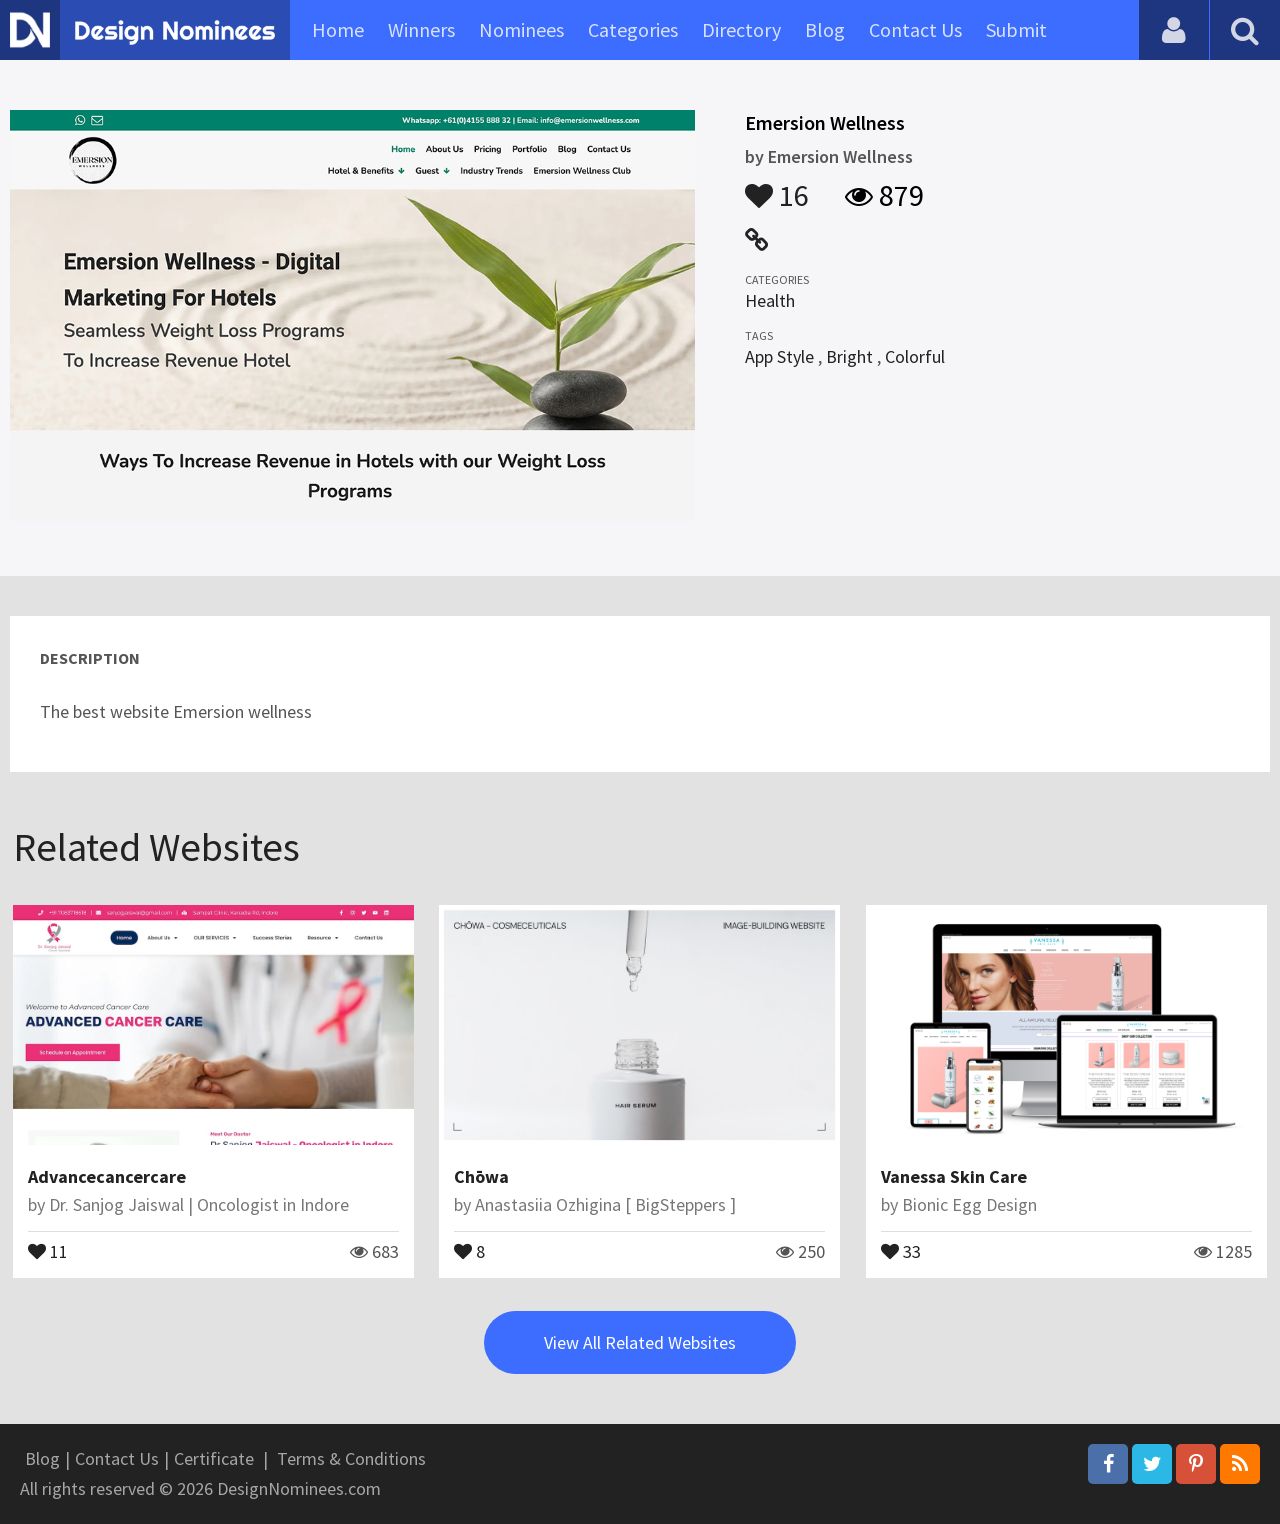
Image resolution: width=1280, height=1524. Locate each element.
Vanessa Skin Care (954, 1176)
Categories (633, 29)
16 (777, 186)
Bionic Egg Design (969, 1204)
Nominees (521, 29)
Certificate (214, 1458)
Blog (825, 29)
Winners (421, 29)
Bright (849, 356)
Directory (741, 29)
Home (338, 29)
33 (901, 1250)
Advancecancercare (107, 1176)
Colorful (915, 356)
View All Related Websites (640, 1342)
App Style (779, 356)
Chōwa (481, 1176)
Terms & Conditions (351, 1458)
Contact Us (915, 29)
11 (48, 1250)
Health (770, 300)
